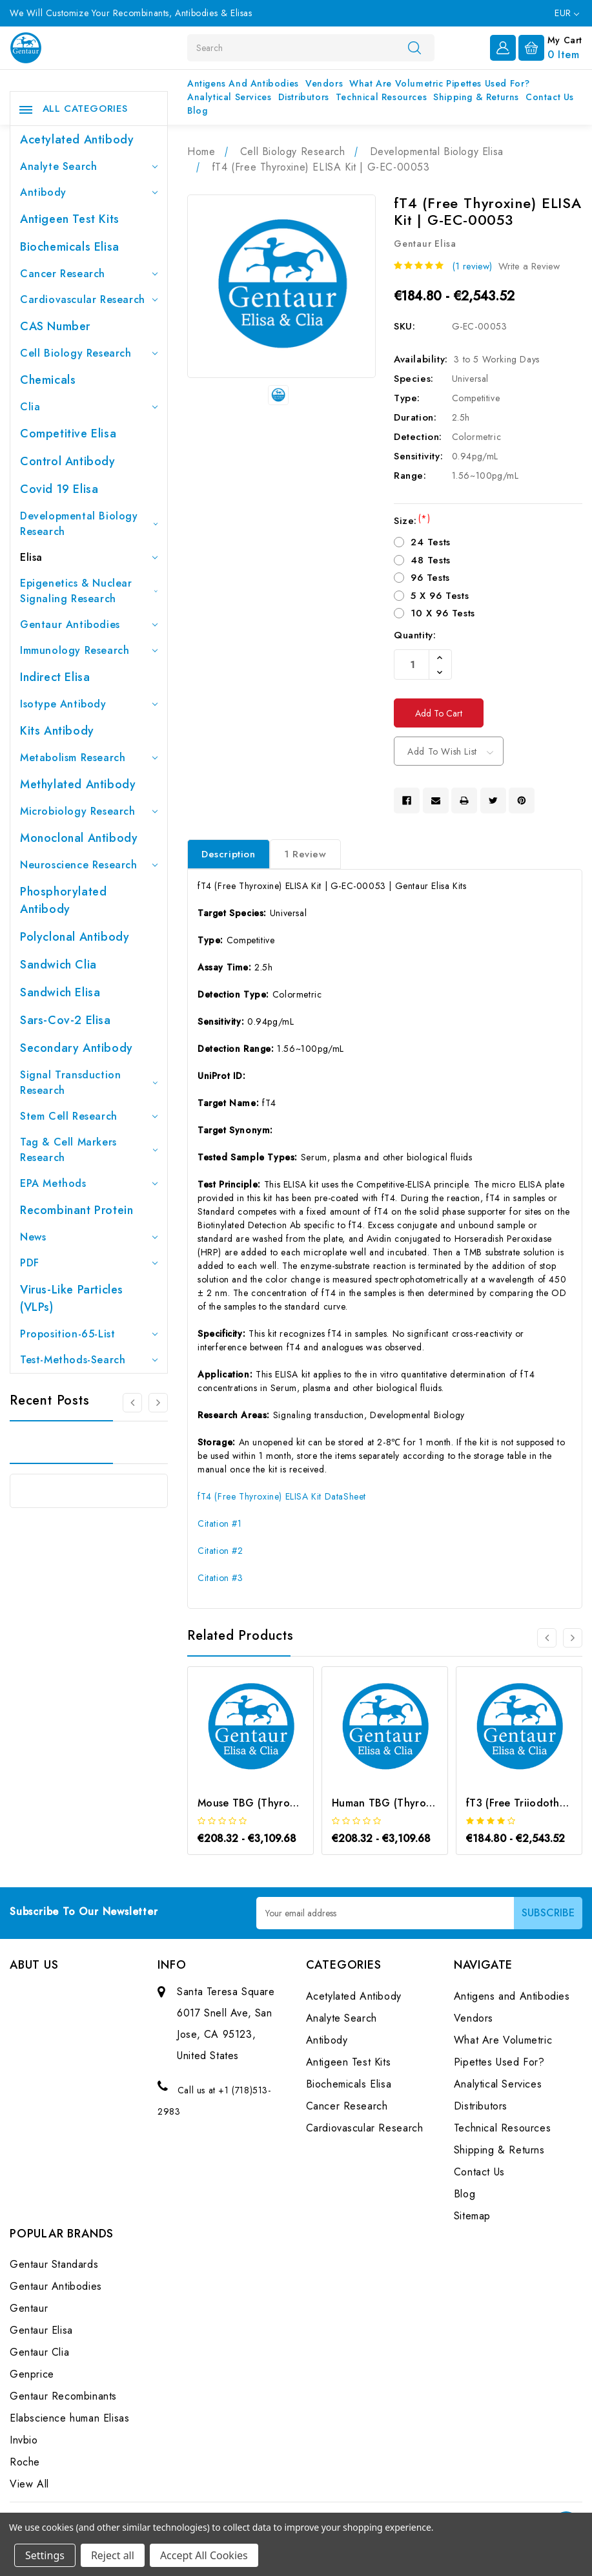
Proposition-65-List (89, 1333)
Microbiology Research (89, 811)
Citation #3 (220, 1577)
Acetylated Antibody (77, 139)
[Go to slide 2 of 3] (158, 1402)
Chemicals (48, 380)
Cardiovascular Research (89, 299)
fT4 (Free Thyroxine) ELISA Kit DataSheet (282, 1496)
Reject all (112, 2555)
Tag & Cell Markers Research (89, 1150)
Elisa (89, 557)
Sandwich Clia (58, 964)
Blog (197, 110)
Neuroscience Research (89, 864)
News (89, 1237)
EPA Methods (89, 1183)
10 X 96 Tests (443, 613)
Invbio (24, 2440)
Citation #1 (220, 1523)
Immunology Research (89, 650)
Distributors (303, 96)
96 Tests (430, 578)
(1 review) (472, 266)
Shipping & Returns (476, 96)
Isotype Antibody (89, 703)
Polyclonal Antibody (74, 936)
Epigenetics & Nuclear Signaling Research (89, 591)
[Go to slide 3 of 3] (132, 1402)
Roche (25, 2462)
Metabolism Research (89, 757)
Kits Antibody (57, 730)
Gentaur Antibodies (89, 624)
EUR (567, 12)
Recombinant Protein (76, 1210)
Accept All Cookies (204, 2555)
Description (228, 854)
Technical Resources (381, 96)
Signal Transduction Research (89, 1082)
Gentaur (29, 2308)
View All (29, 2484)
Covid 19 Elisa (59, 489)
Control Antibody (68, 461)
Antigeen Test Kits (69, 219)
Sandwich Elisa (60, 992)
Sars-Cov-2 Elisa (65, 1020)
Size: (412, 521)
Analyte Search (89, 166)
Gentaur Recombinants (63, 2396)
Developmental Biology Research (89, 523)
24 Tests (431, 542)
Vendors (324, 83)
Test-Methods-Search (89, 1359)
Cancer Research (89, 273)
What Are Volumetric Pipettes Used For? (439, 83)
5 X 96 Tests (440, 596)
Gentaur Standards (54, 2264)
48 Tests (431, 560)
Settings (45, 2555)
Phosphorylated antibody (63, 900)
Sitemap (472, 2215)
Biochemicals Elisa (69, 246)
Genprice (32, 2374)
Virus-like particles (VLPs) (71, 1298)
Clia (89, 406)
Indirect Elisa (55, 677)
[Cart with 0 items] (550, 46)
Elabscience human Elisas (69, 2418)
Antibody (89, 192)
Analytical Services (229, 96)
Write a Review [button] (529, 266)
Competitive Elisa (68, 433)
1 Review (305, 854)
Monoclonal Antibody (79, 838)
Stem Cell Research (89, 1116)
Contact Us (550, 96)
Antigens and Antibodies (243, 83)
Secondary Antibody (76, 1048)
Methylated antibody (78, 784)
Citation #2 (220, 1550)
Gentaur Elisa (41, 2330)
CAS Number (55, 326)
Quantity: (415, 635)
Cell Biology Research (89, 353)
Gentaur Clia (39, 2352)
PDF (89, 1262)
